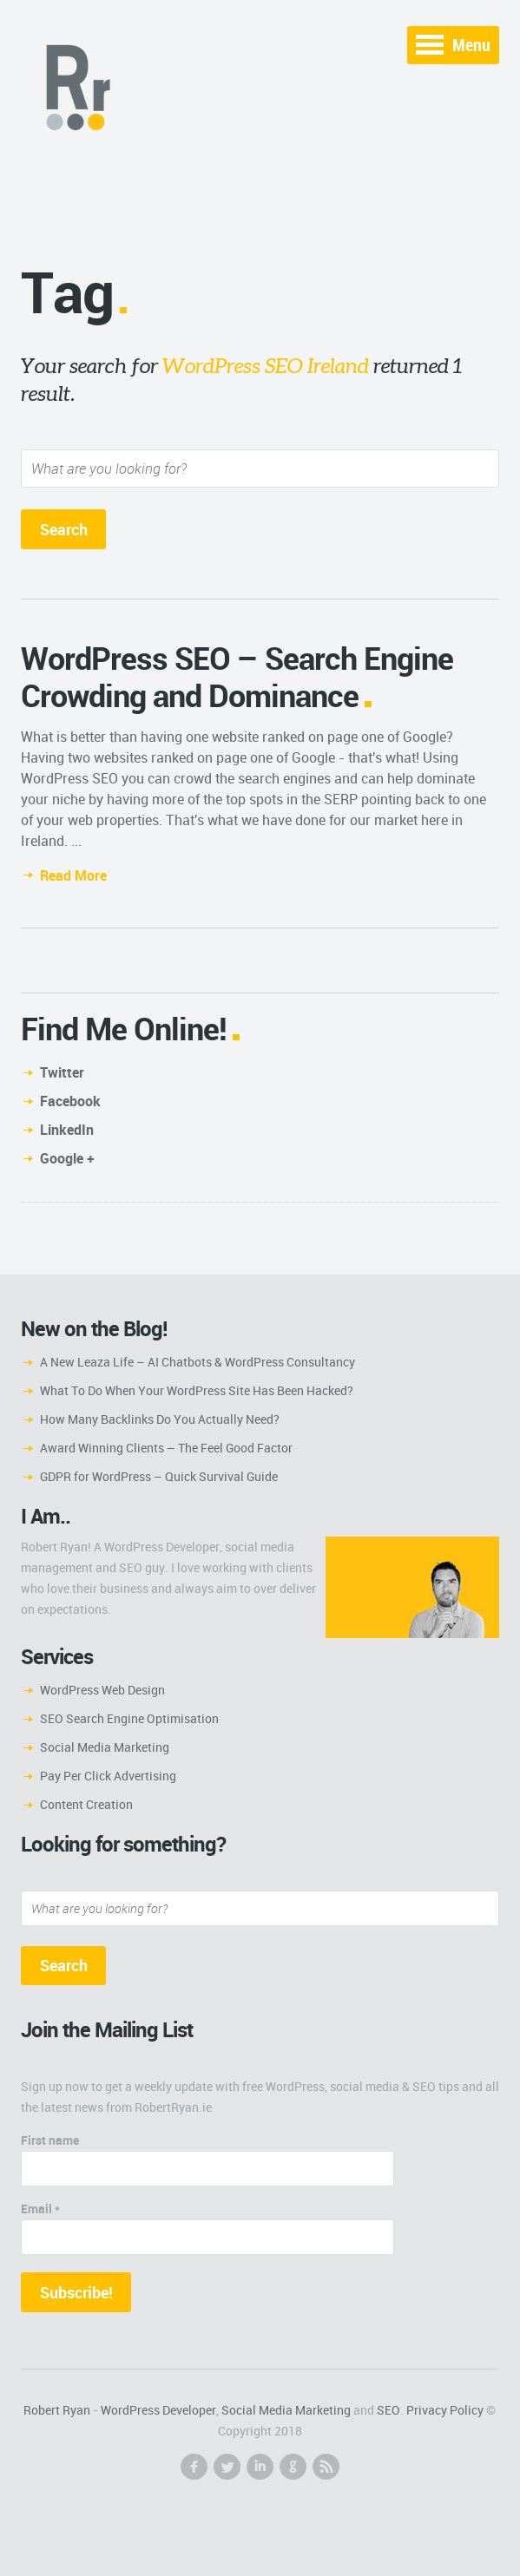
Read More (73, 875)
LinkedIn (67, 1129)
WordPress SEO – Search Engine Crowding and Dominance (237, 676)
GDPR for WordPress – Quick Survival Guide (159, 1476)
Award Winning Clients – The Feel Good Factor (166, 1447)
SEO (388, 2410)
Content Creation (86, 1804)
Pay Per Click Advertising (108, 1775)
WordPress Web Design (102, 1689)
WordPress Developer (158, 2410)
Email (40, 2208)
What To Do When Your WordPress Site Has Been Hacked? (196, 1390)
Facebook (70, 1101)
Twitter (62, 1072)
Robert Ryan (56, 2410)
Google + (67, 1158)
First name (50, 2140)
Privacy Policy (445, 2410)
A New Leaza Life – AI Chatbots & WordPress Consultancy (197, 1362)
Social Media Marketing (104, 1747)
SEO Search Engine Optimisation (129, 1718)
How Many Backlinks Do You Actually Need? (160, 1419)
